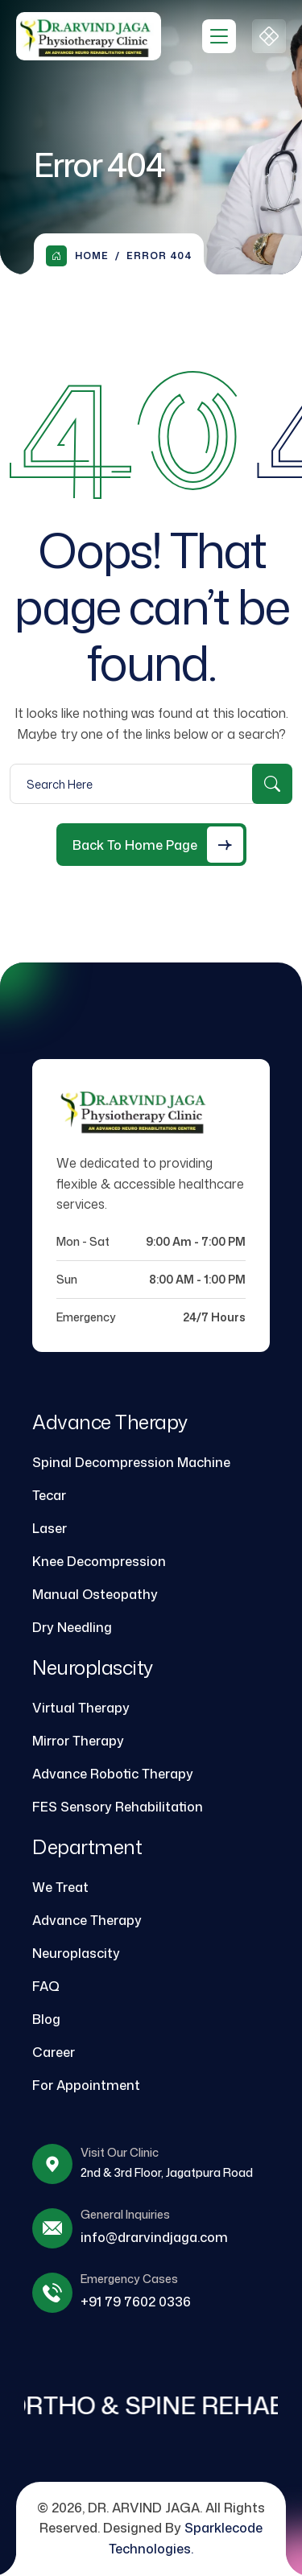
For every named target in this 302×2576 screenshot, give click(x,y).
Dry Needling (72, 1627)
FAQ (46, 1986)
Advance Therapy (87, 1920)
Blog (46, 2019)
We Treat (60, 1887)
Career (53, 2052)
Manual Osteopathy (95, 1594)
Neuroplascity (76, 1953)
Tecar (49, 1495)
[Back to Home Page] (151, 844)
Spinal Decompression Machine (131, 1462)
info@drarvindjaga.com (154, 2237)
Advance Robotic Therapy (112, 1774)
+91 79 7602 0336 (136, 2301)
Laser (49, 1528)
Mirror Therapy (78, 1741)
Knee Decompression (99, 1561)
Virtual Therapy (81, 1708)
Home (77, 255)
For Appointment (86, 2085)
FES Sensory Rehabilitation (117, 1807)
